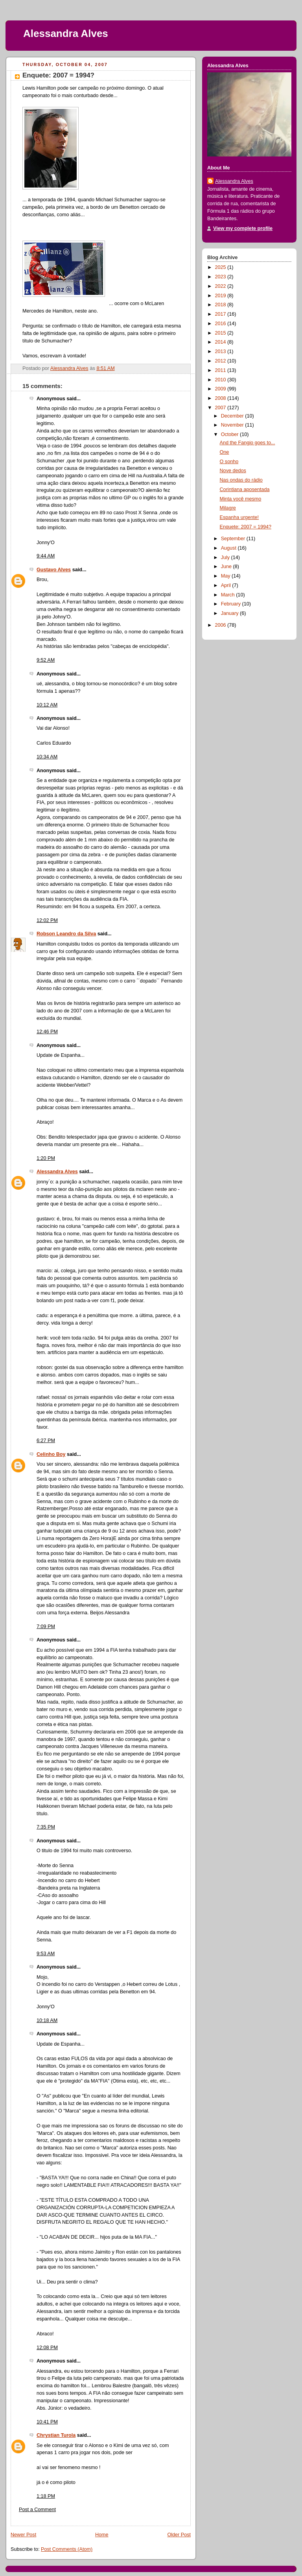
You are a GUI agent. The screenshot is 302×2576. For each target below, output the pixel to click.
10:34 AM (47, 757)
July (226, 557)
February (231, 604)
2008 (221, 398)
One (224, 452)
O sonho (229, 461)
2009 (221, 389)
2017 (221, 314)
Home (102, 2534)
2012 (221, 361)
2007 (221, 407)
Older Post (179, 2534)
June (227, 566)
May (226, 576)
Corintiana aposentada (245, 489)
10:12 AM (47, 705)
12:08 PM (47, 2347)
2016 (221, 323)
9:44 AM (46, 556)
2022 (221, 286)
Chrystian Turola (56, 2435)
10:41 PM (47, 2422)
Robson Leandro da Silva (66, 934)
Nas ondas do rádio (241, 480)
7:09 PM (46, 1626)
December (233, 416)
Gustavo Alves (54, 569)
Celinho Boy (51, 1454)
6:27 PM (46, 1440)
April (226, 585)
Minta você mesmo (240, 499)
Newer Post (23, 2534)
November (233, 425)
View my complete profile (243, 228)
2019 (221, 295)
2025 (221, 267)
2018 (221, 304)
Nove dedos (233, 470)
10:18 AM (47, 2020)
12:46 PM (47, 1031)
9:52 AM (46, 660)
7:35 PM (46, 1827)
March (228, 595)
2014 (221, 342)
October (230, 434)
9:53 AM (46, 1953)
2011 (221, 370)
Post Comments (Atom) (66, 2549)
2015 (221, 333)
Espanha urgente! (239, 517)
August (229, 548)
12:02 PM (47, 920)
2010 (221, 380)
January (230, 613)
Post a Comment (37, 2509)
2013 (221, 351)
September (234, 538)
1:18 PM (46, 2496)
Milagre (228, 508)
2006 (221, 625)
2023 (221, 277)
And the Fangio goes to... (247, 442)
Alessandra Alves (65, 33)
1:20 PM (46, 1158)
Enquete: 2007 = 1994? (245, 527)
